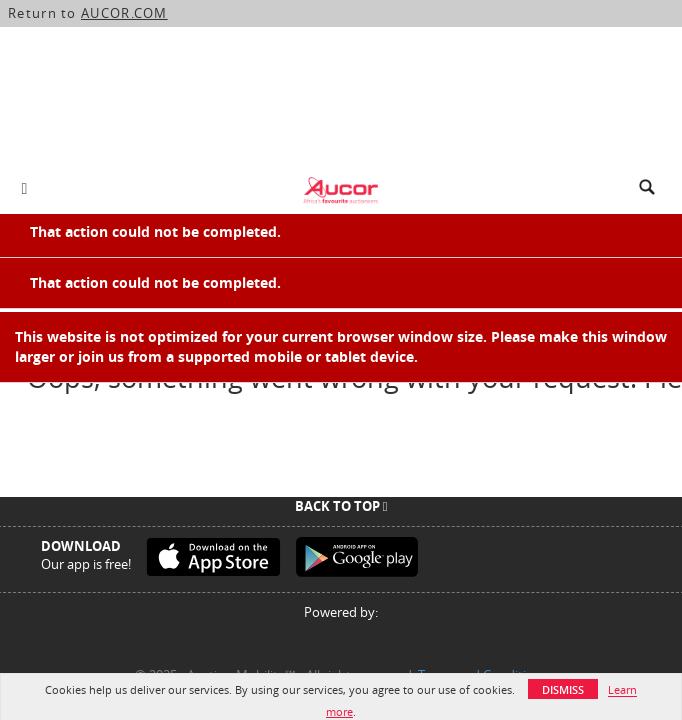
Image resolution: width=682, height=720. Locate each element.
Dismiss (563, 689)
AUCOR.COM (124, 13)
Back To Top (341, 506)
